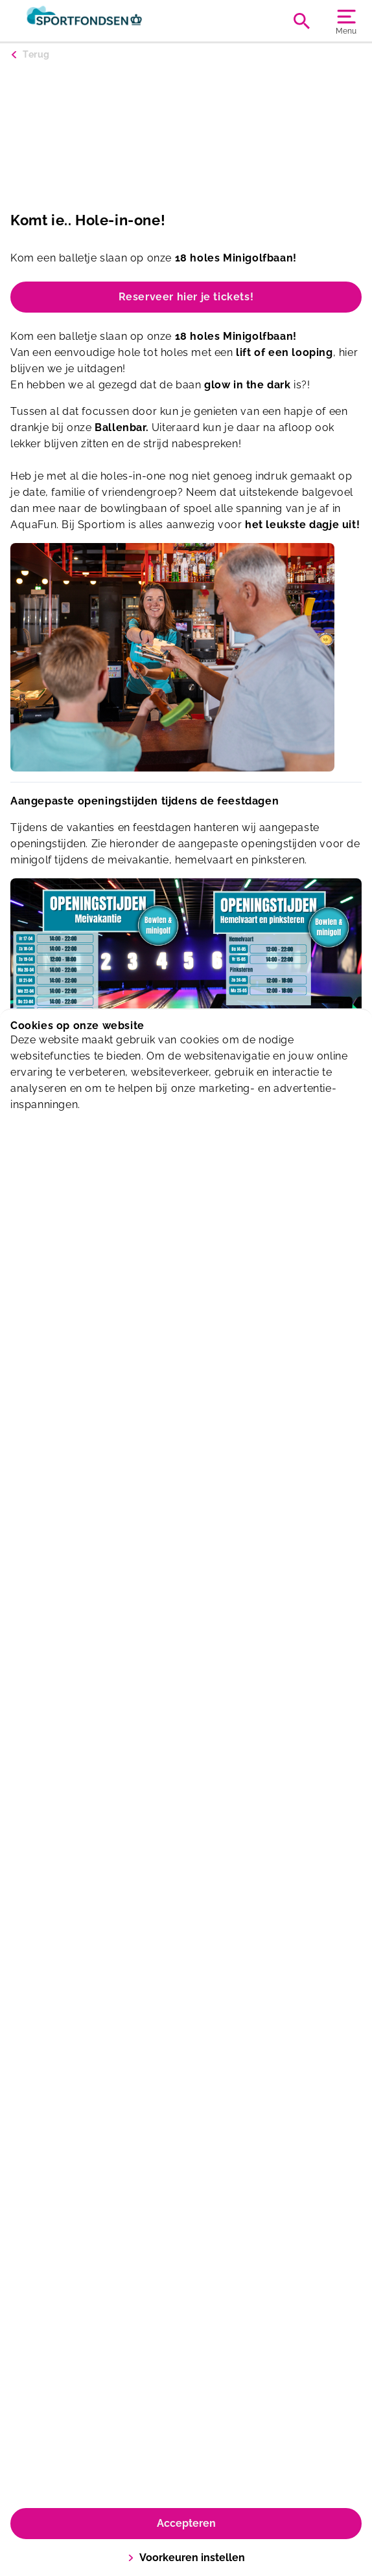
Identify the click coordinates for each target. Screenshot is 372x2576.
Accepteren (186, 2523)
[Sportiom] (98, 20)
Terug (36, 54)
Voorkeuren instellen (186, 2557)
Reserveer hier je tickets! (186, 297)
